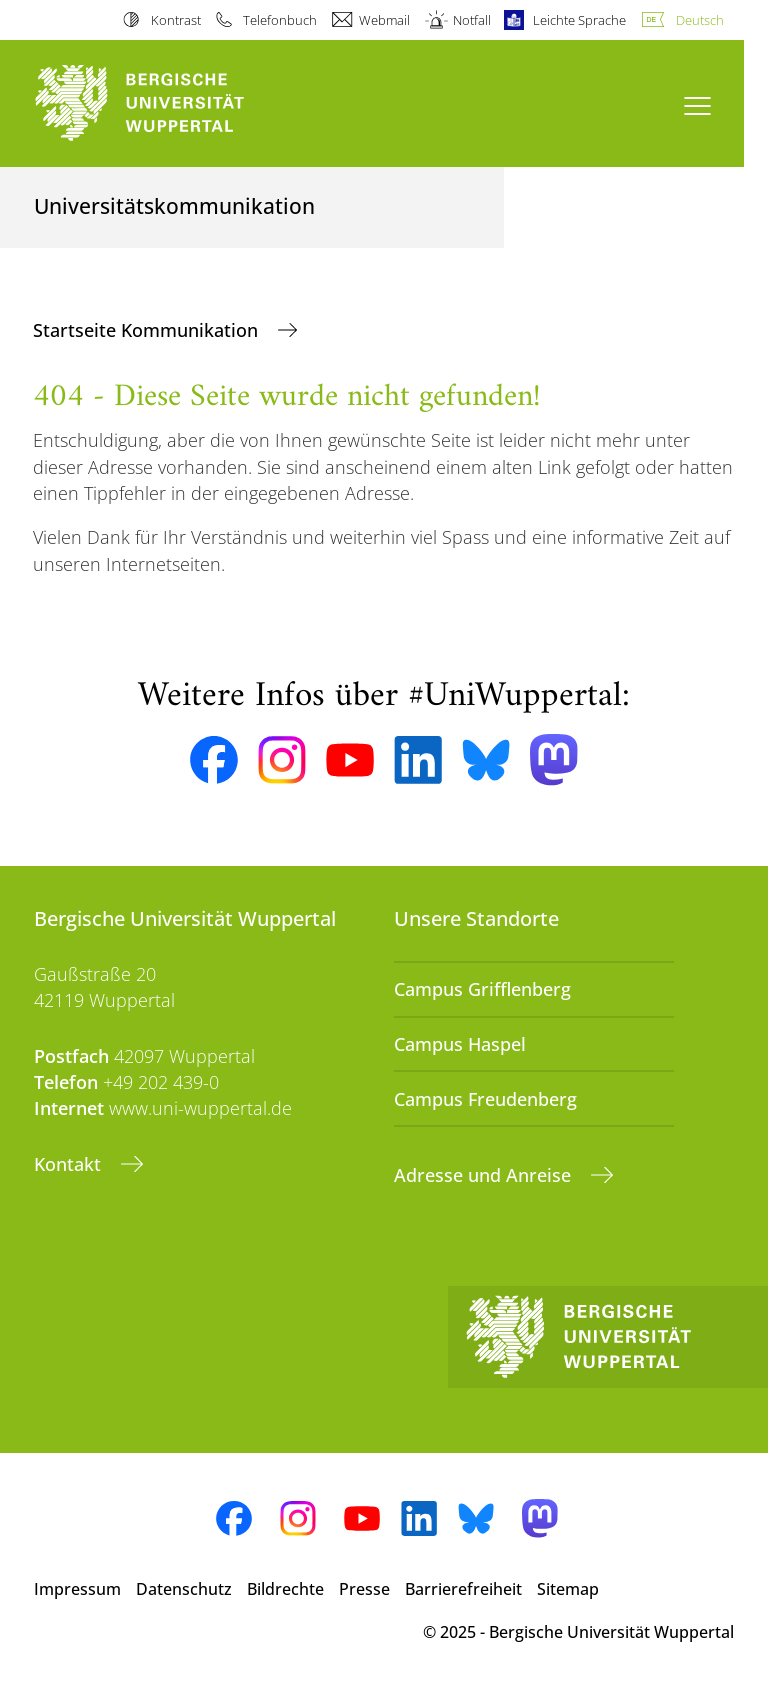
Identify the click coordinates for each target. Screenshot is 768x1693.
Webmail (384, 20)
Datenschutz (184, 1589)
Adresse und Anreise (485, 1175)
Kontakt (70, 1164)
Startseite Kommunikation (148, 330)
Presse (364, 1589)
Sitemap (568, 1589)
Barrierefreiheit (463, 1589)
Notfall (472, 20)
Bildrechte (285, 1589)
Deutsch (700, 20)
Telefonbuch (280, 20)
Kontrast (176, 20)
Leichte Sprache (579, 20)
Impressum (77, 1589)
